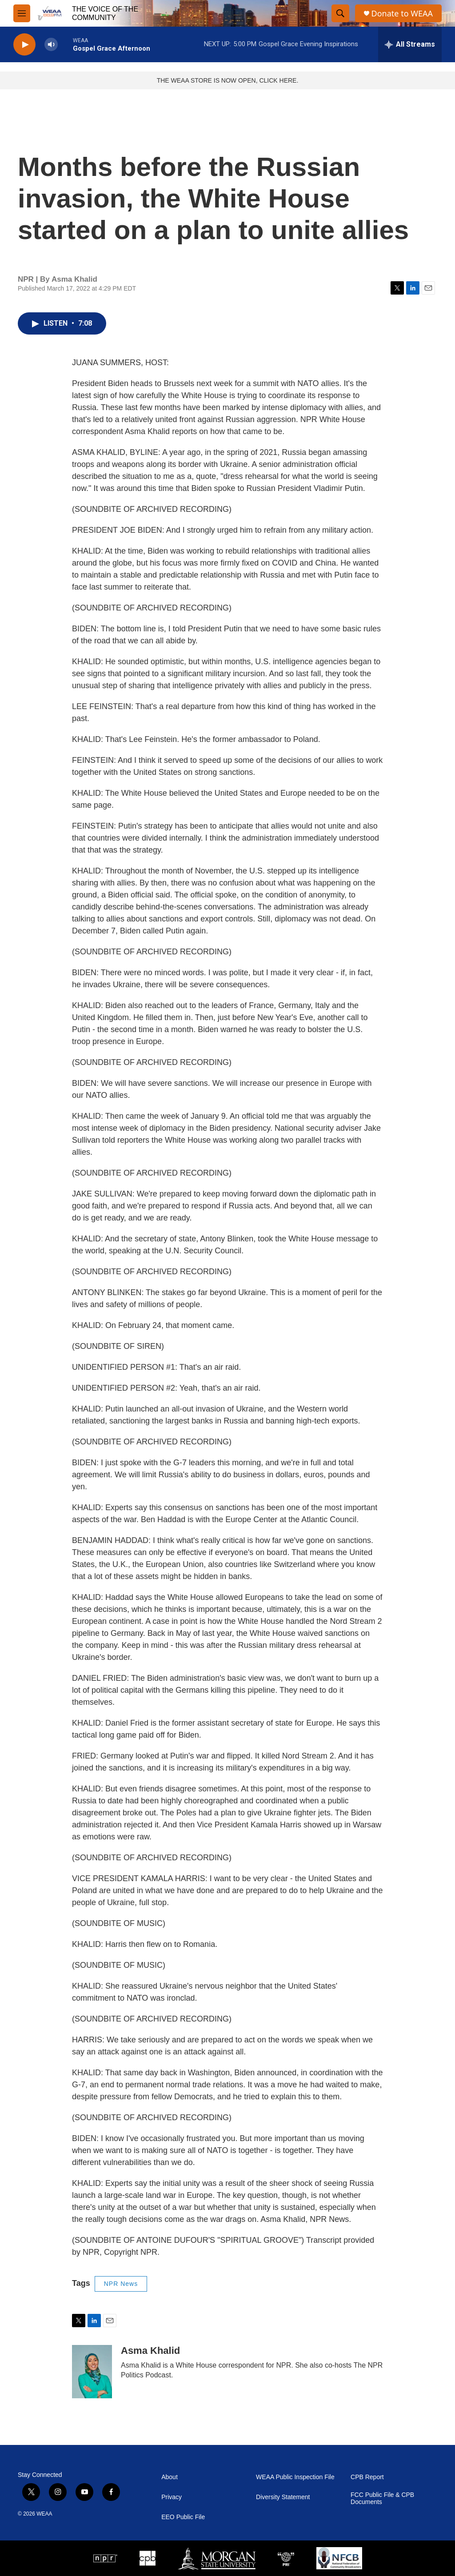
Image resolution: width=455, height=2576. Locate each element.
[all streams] (410, 44)
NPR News (121, 2283)
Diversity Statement (283, 2497)
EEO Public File (183, 2517)
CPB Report (367, 2477)
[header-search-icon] (340, 13)
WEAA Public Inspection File (295, 2477)
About (169, 2477)
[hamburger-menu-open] (21, 13)
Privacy (171, 2497)
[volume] (51, 45)
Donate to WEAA (402, 13)
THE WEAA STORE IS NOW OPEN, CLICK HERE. (228, 80)
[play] (24, 45)
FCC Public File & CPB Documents (382, 2498)
